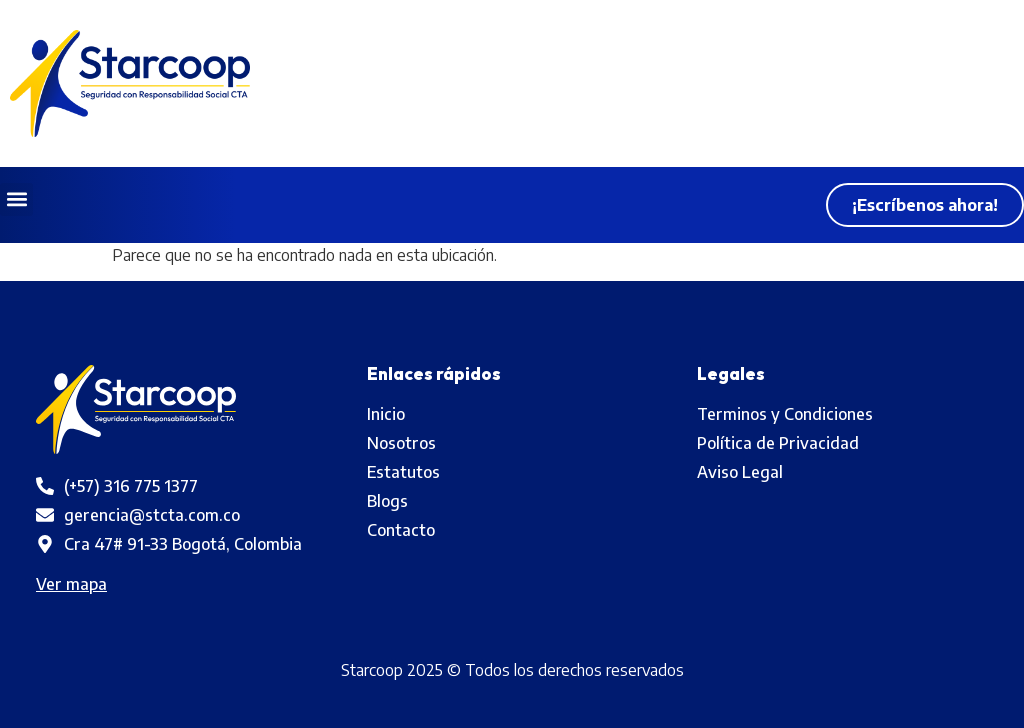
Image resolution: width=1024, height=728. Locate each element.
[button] (16, 199)
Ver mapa (71, 584)
